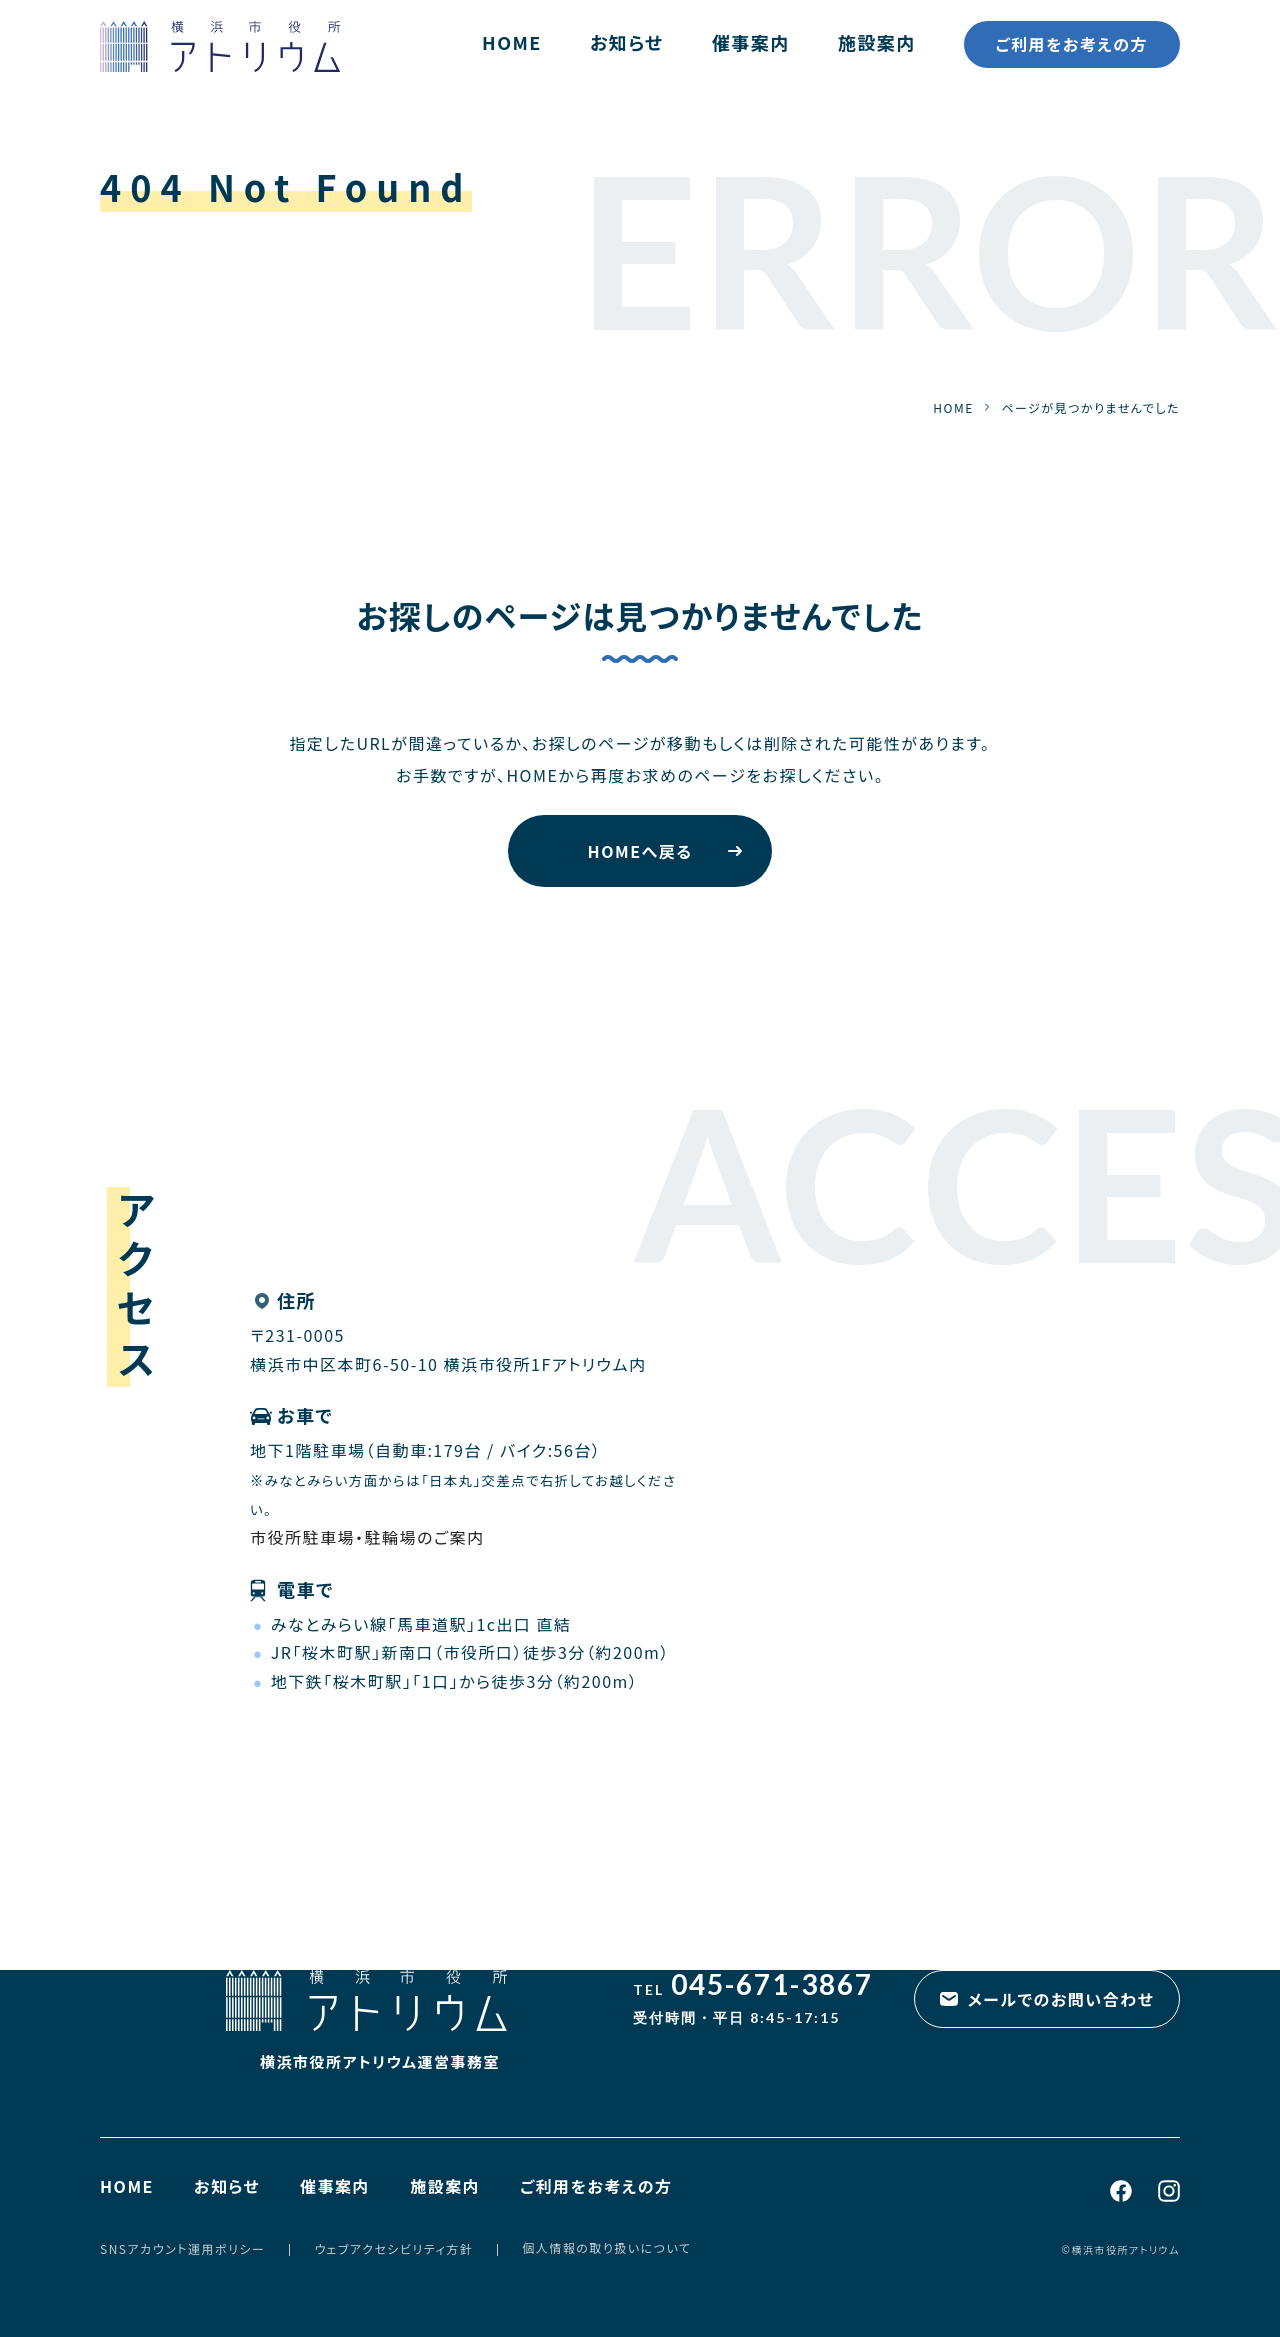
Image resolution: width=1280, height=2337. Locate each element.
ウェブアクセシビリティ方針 (393, 2248)
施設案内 (877, 42)
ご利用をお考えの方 (1072, 44)
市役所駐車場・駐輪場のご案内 (367, 1537)
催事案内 (751, 42)
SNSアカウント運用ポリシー (182, 2248)
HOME (512, 42)
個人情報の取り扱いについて (606, 2247)
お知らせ (627, 42)
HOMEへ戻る (640, 851)
